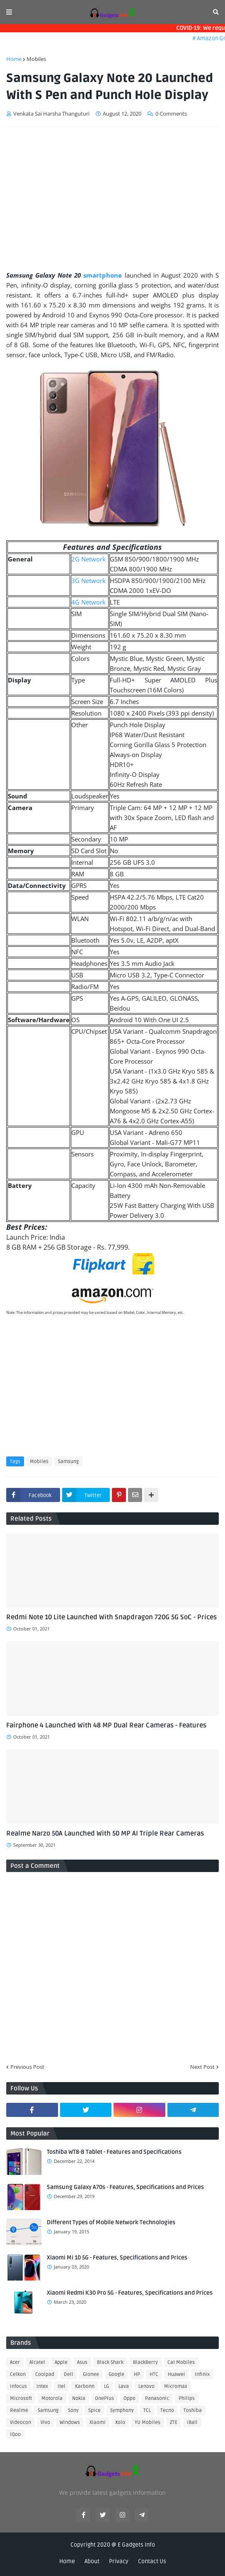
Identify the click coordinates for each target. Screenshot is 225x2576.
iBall (192, 2422)
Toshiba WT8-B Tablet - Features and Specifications (114, 2151)
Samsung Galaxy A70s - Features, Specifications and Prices (125, 2187)
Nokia (78, 2398)
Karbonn (84, 2386)
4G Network (88, 602)
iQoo (15, 2434)
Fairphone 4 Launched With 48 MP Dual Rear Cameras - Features (106, 1725)
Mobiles (36, 59)
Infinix (202, 2374)
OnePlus (104, 2398)
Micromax (175, 2386)
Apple (61, 2362)
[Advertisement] (112, 196)
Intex (42, 2386)
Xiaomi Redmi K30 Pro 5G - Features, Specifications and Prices (130, 2292)
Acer (15, 2362)
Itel (61, 2386)
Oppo (129, 2398)
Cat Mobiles (181, 2362)
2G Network (88, 559)
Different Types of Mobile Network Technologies (111, 2222)
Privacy (118, 2561)
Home (14, 59)
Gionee (91, 2374)
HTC (154, 2374)
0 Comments (171, 113)
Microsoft (21, 2398)
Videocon (20, 2422)
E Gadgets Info (136, 2544)
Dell (68, 2374)
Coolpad (44, 2374)
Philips (187, 2398)
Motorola (52, 2398)
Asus (82, 2362)
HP (137, 2374)
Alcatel (37, 2362)
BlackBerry (145, 2362)
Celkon (18, 2374)
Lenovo (146, 2386)
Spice (94, 2410)
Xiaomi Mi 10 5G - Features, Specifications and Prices (117, 2257)
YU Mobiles (147, 2422)
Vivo (45, 2422)
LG (106, 2386)
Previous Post (27, 2066)
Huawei (176, 2374)
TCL (147, 2410)
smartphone (102, 275)
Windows (70, 2422)
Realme (19, 2410)
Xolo (120, 2422)
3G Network (88, 580)
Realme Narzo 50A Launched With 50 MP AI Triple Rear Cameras (105, 1833)
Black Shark (110, 2362)
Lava (124, 2386)
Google (116, 2374)
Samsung (68, 1462)
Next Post (202, 2066)
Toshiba (193, 2410)
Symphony (122, 2410)
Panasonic (157, 2398)
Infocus (18, 2386)
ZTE (173, 2422)
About (92, 2561)
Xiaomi (98, 2422)
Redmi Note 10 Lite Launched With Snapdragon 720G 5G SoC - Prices (111, 1617)
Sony (73, 2410)
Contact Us (152, 2561)
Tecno (167, 2410)
